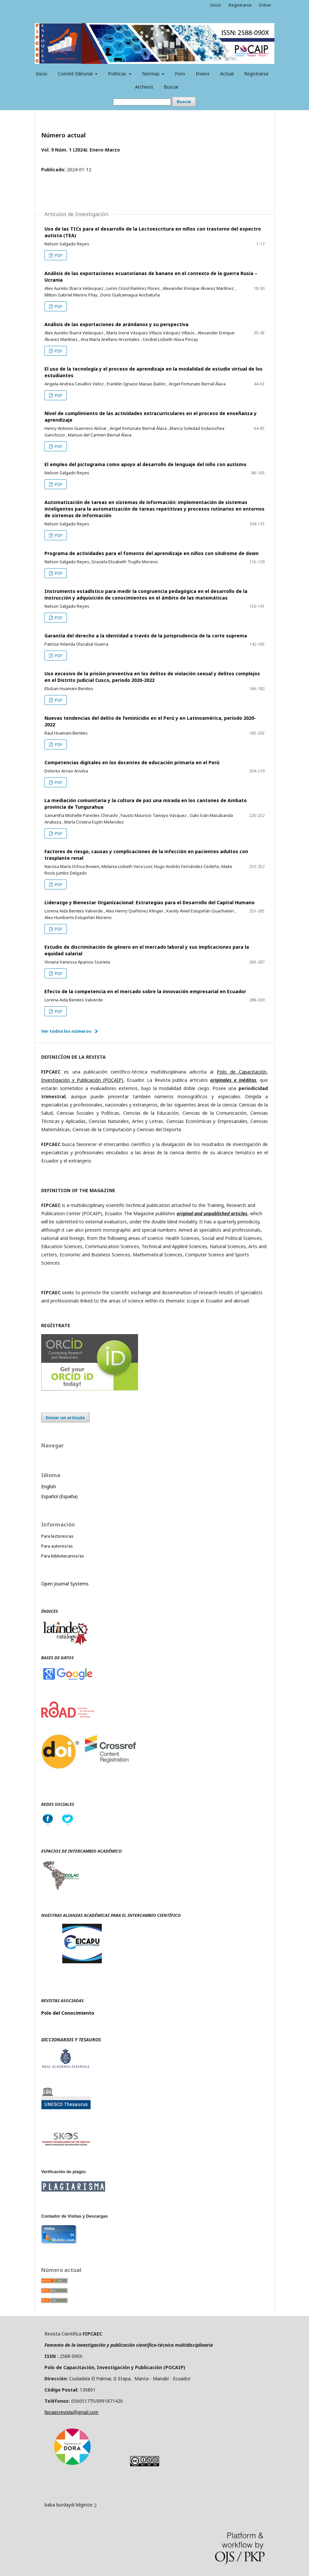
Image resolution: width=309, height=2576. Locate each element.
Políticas (117, 73)
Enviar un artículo (65, 1417)
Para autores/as (57, 1546)
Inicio (41, 73)
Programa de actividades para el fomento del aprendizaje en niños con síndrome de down (151, 553)
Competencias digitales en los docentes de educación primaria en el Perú (131, 762)
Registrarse (256, 73)
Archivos (144, 87)
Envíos (203, 73)
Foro (180, 73)
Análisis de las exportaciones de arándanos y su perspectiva (116, 324)
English (48, 1486)
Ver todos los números (66, 1031)
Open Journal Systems (65, 1584)
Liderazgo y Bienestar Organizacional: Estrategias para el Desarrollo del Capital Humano (149, 902)
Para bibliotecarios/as (62, 1556)
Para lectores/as (57, 1536)
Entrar (265, 5)
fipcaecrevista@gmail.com (71, 2412)
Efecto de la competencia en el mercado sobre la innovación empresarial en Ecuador (145, 991)
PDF (58, 255)
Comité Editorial (76, 73)
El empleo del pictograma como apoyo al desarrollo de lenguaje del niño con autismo (145, 464)
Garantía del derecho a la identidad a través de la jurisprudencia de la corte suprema (145, 635)
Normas (151, 73)
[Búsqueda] (142, 101)
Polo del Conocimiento (67, 2013)
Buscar (171, 87)
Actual (227, 73)
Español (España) (59, 1496)
